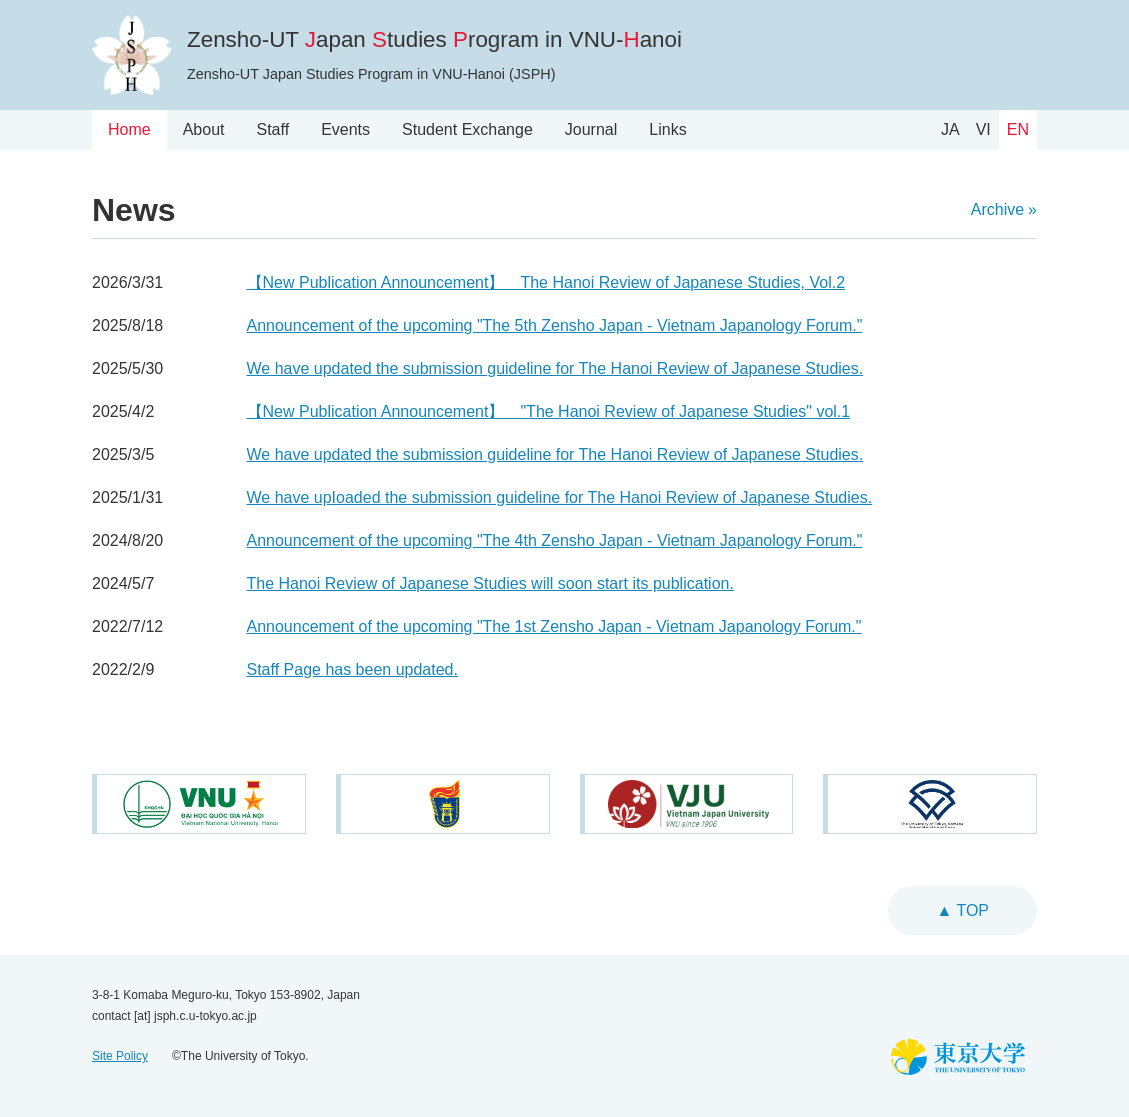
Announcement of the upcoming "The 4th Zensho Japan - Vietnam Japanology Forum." (555, 540)
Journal (591, 129)
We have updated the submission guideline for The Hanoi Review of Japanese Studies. (555, 368)
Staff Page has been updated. (352, 669)
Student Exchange (467, 129)
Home (129, 129)
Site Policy (120, 1056)
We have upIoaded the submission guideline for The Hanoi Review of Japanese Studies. (560, 497)
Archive (997, 209)
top (970, 910)
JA (950, 129)
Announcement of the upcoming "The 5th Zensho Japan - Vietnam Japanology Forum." (555, 325)
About (204, 129)
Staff (273, 129)
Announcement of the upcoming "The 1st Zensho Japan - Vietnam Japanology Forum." (554, 626)
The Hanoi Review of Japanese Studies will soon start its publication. (490, 583)
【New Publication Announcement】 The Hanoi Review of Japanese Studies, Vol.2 (546, 282)
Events (345, 129)
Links (667, 129)
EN (1018, 129)
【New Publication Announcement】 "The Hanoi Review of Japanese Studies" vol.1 (549, 411)
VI (983, 129)
